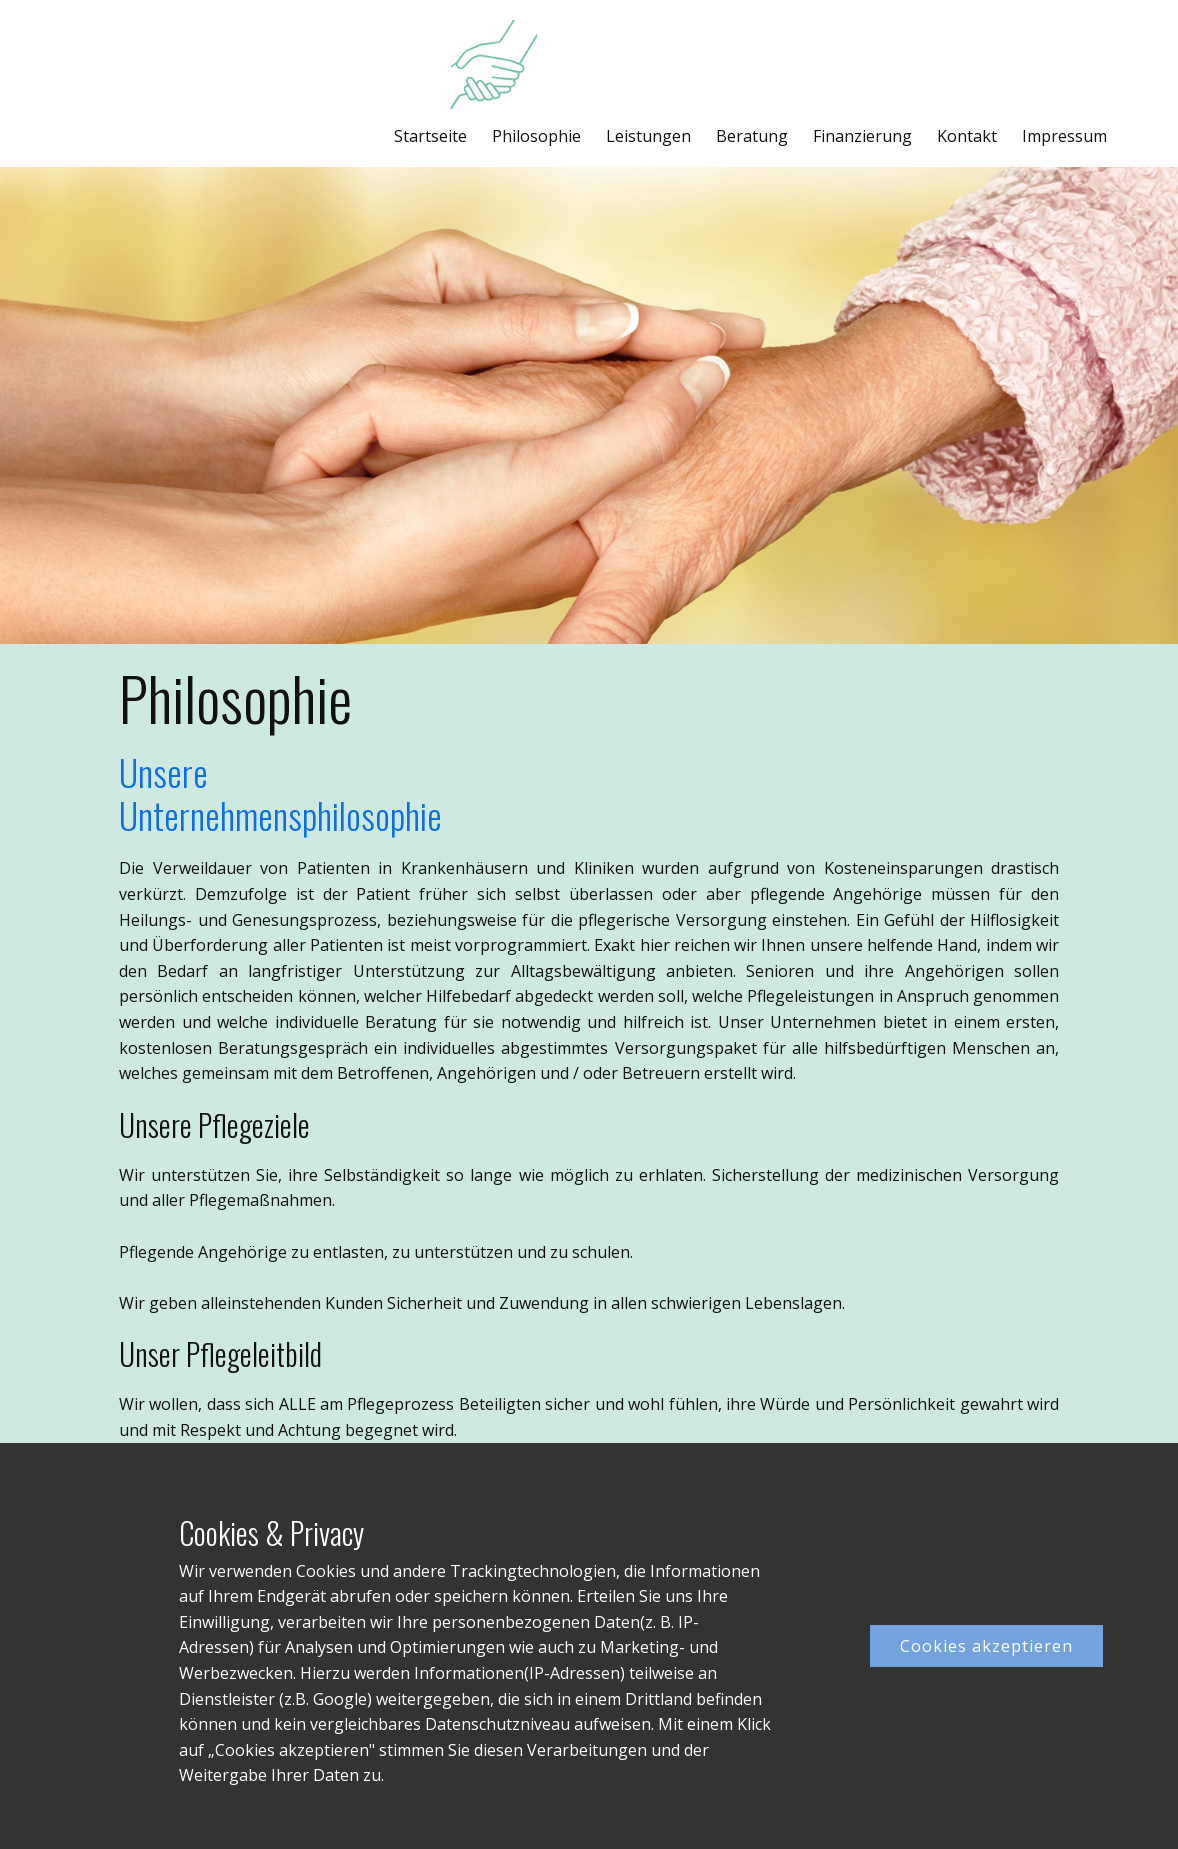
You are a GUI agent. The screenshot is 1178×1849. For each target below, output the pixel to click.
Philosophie (536, 136)
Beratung (752, 136)
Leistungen (648, 136)
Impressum (1064, 136)
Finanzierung (862, 136)
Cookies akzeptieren (986, 1646)
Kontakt (967, 136)
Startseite (430, 136)
